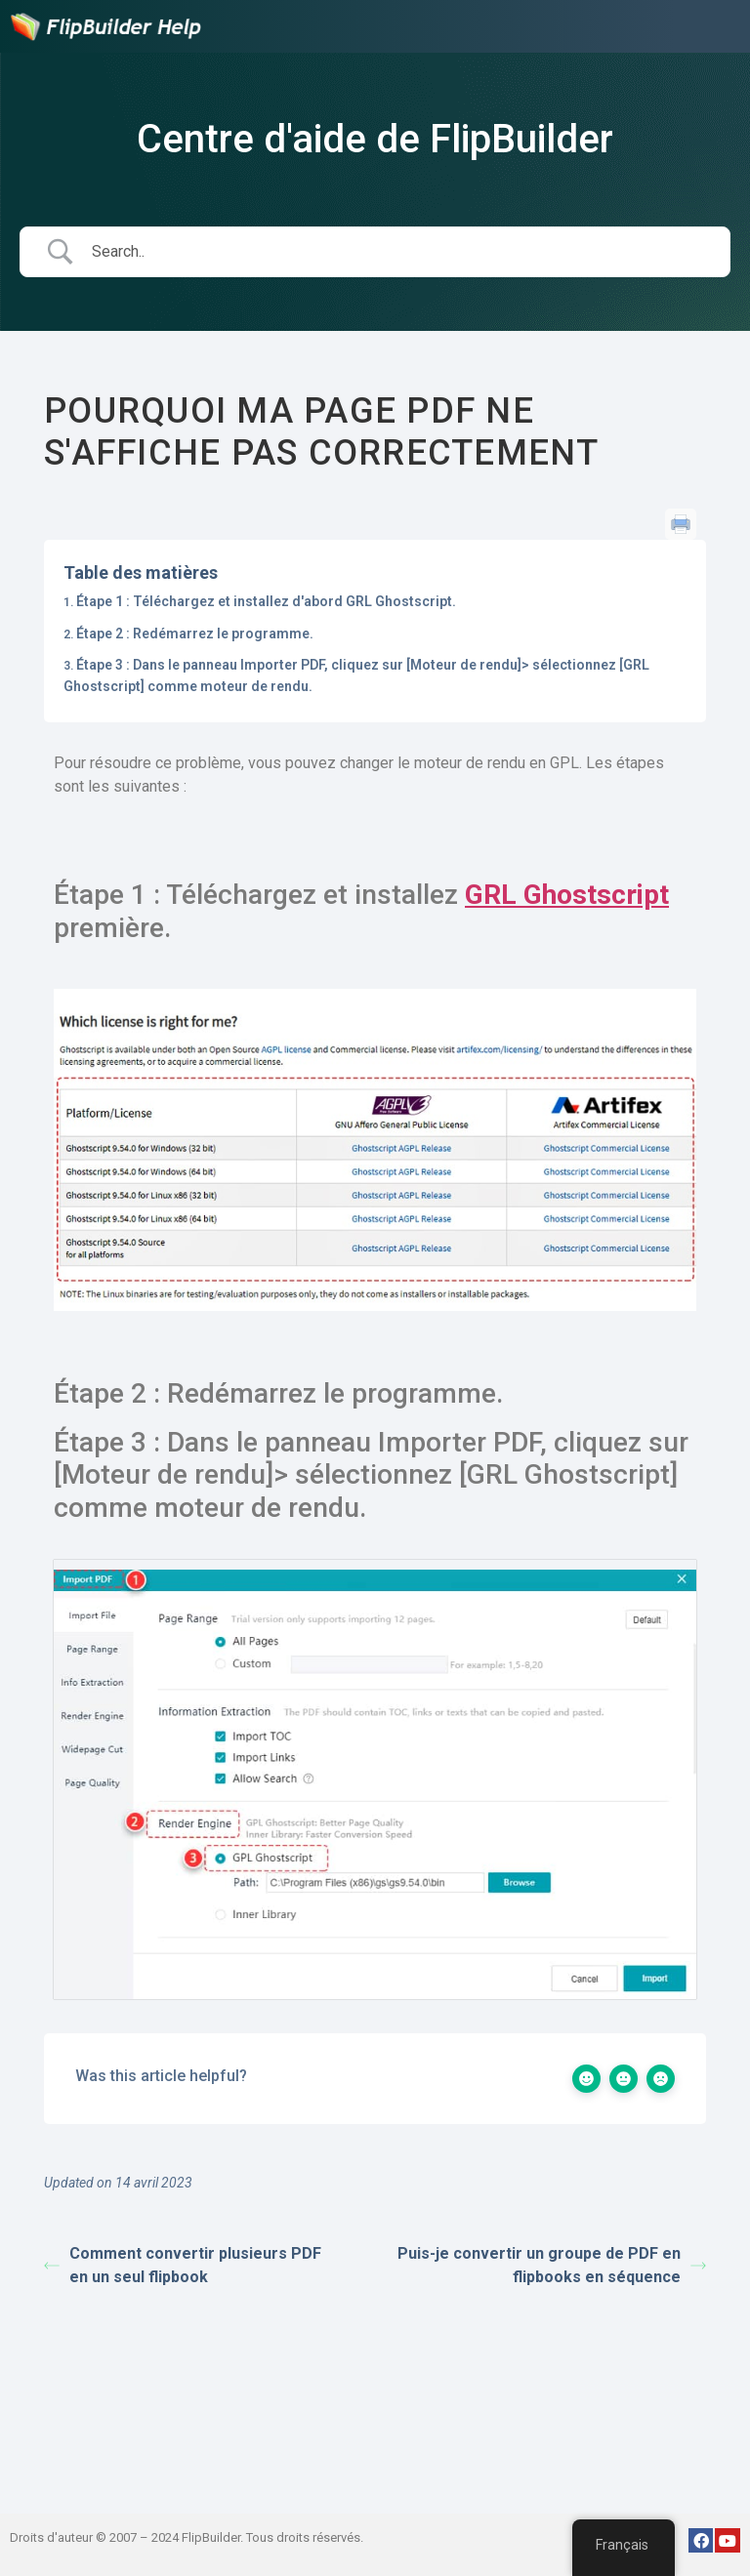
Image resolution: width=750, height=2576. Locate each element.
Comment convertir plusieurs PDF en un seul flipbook (182, 2265)
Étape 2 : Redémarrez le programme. (194, 633)
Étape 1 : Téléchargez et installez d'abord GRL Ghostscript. (266, 601)
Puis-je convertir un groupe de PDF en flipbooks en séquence (551, 2265)
